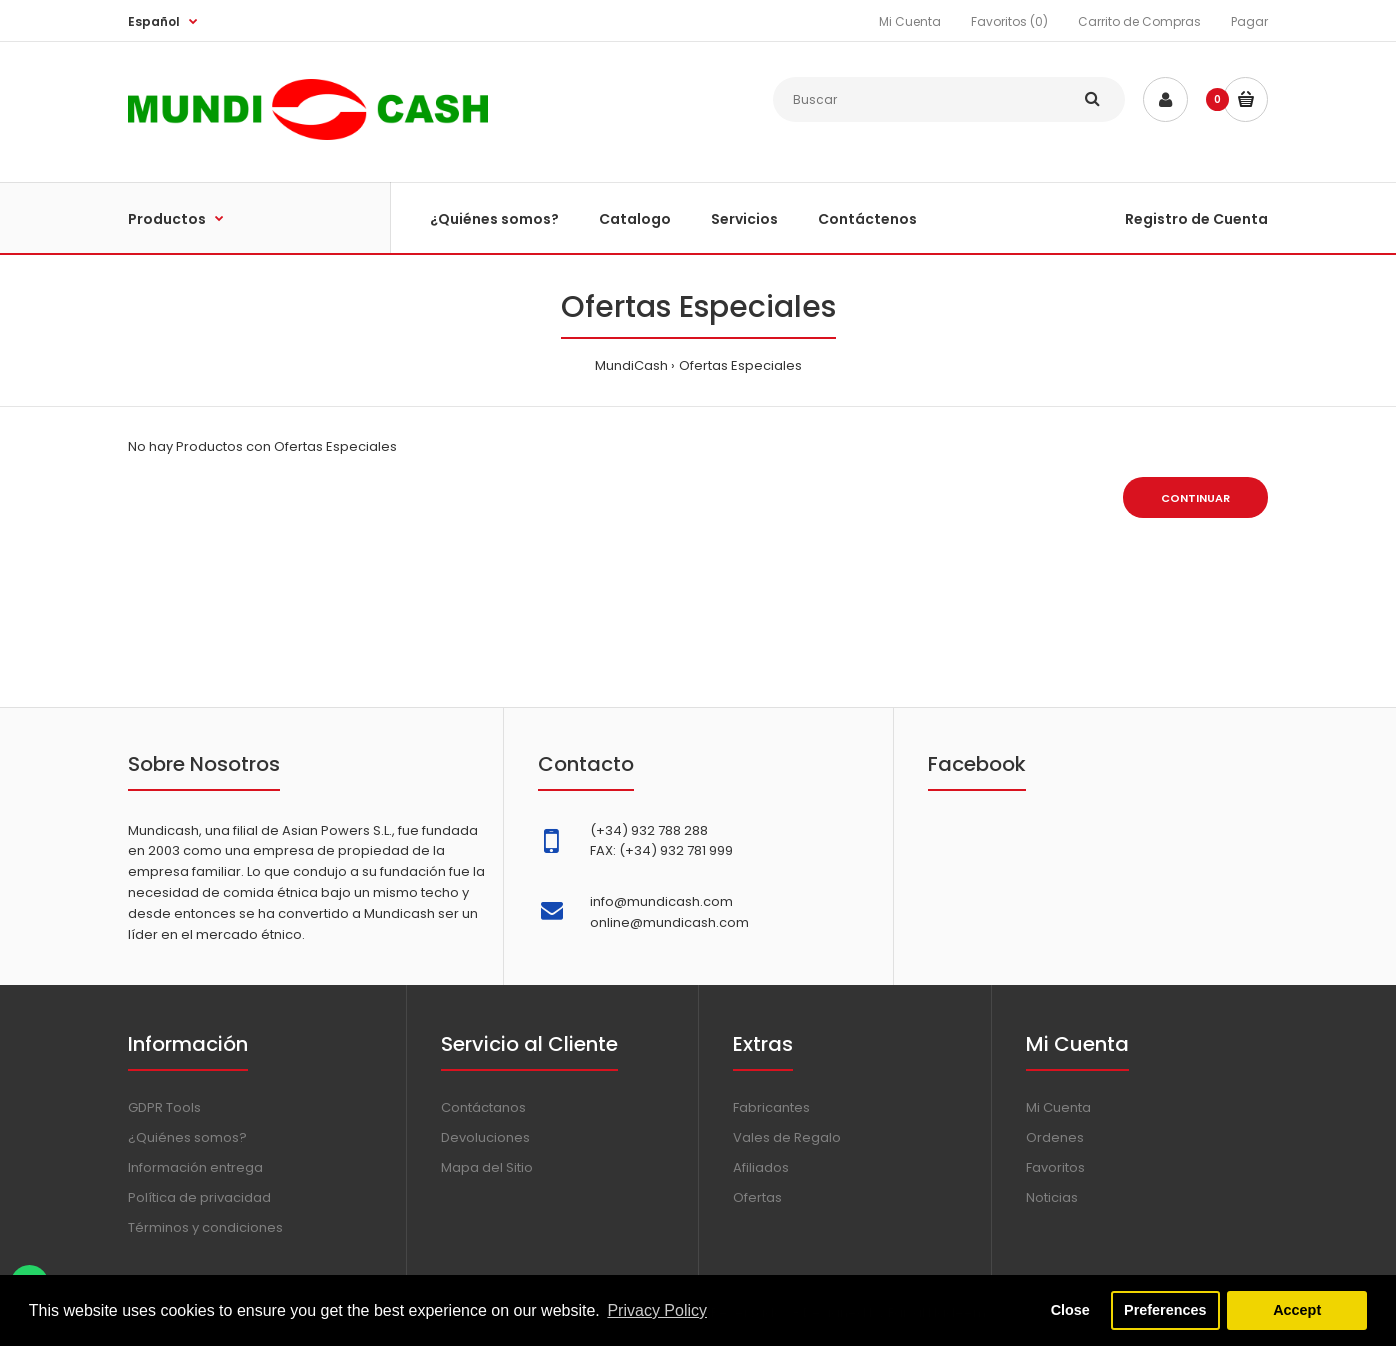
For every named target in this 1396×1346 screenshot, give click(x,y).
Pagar (1249, 21)
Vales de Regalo (787, 1137)
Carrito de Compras (1139, 21)
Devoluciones (485, 1137)
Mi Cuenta (910, 21)
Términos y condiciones (205, 1227)
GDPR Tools (164, 1107)
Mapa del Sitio (487, 1167)
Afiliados (761, 1167)
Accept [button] (1297, 1310)
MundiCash (631, 365)
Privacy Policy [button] (657, 1310)
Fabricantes (771, 1107)
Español (154, 21)
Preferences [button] (1165, 1310)
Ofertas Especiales (740, 365)
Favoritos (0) (1009, 21)
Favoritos (1055, 1167)
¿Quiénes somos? (187, 1137)
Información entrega (195, 1167)
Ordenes (1055, 1137)
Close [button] (1070, 1310)
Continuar (1195, 498)
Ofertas (757, 1197)
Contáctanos (483, 1107)
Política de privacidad (199, 1197)
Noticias (1052, 1197)
